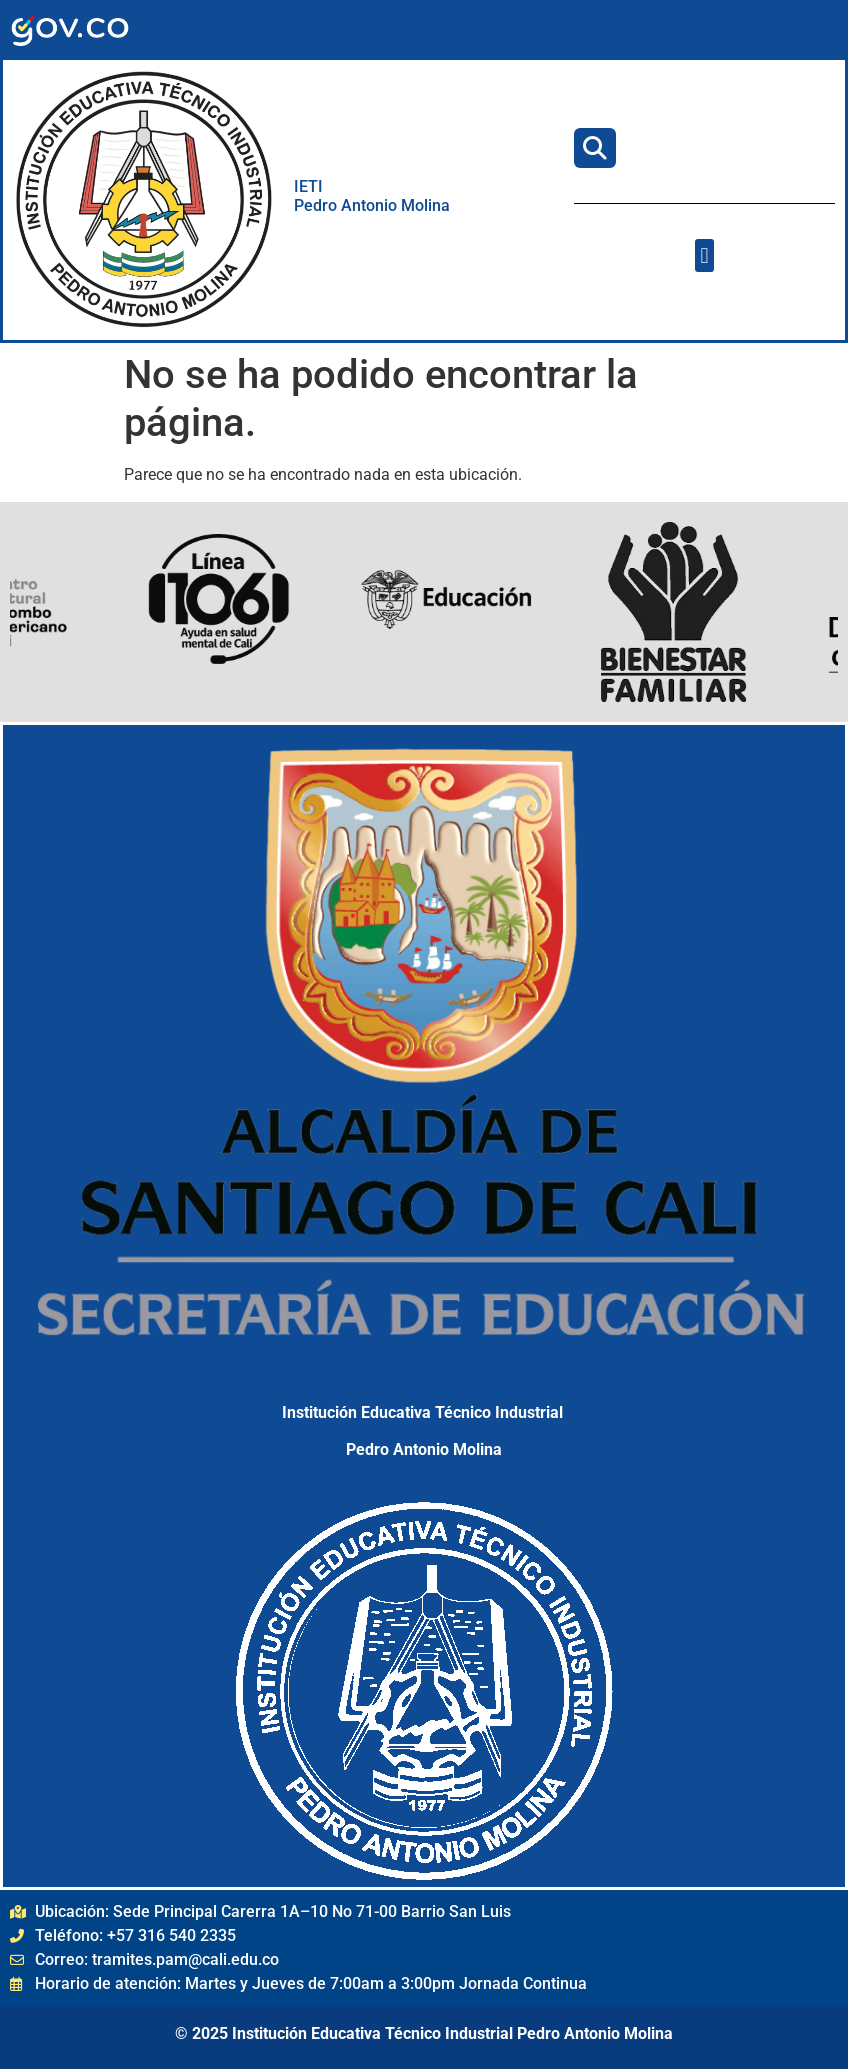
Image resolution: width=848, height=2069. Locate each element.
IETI (310, 186)
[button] (704, 255)
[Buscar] (595, 148)
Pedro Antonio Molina (372, 205)
